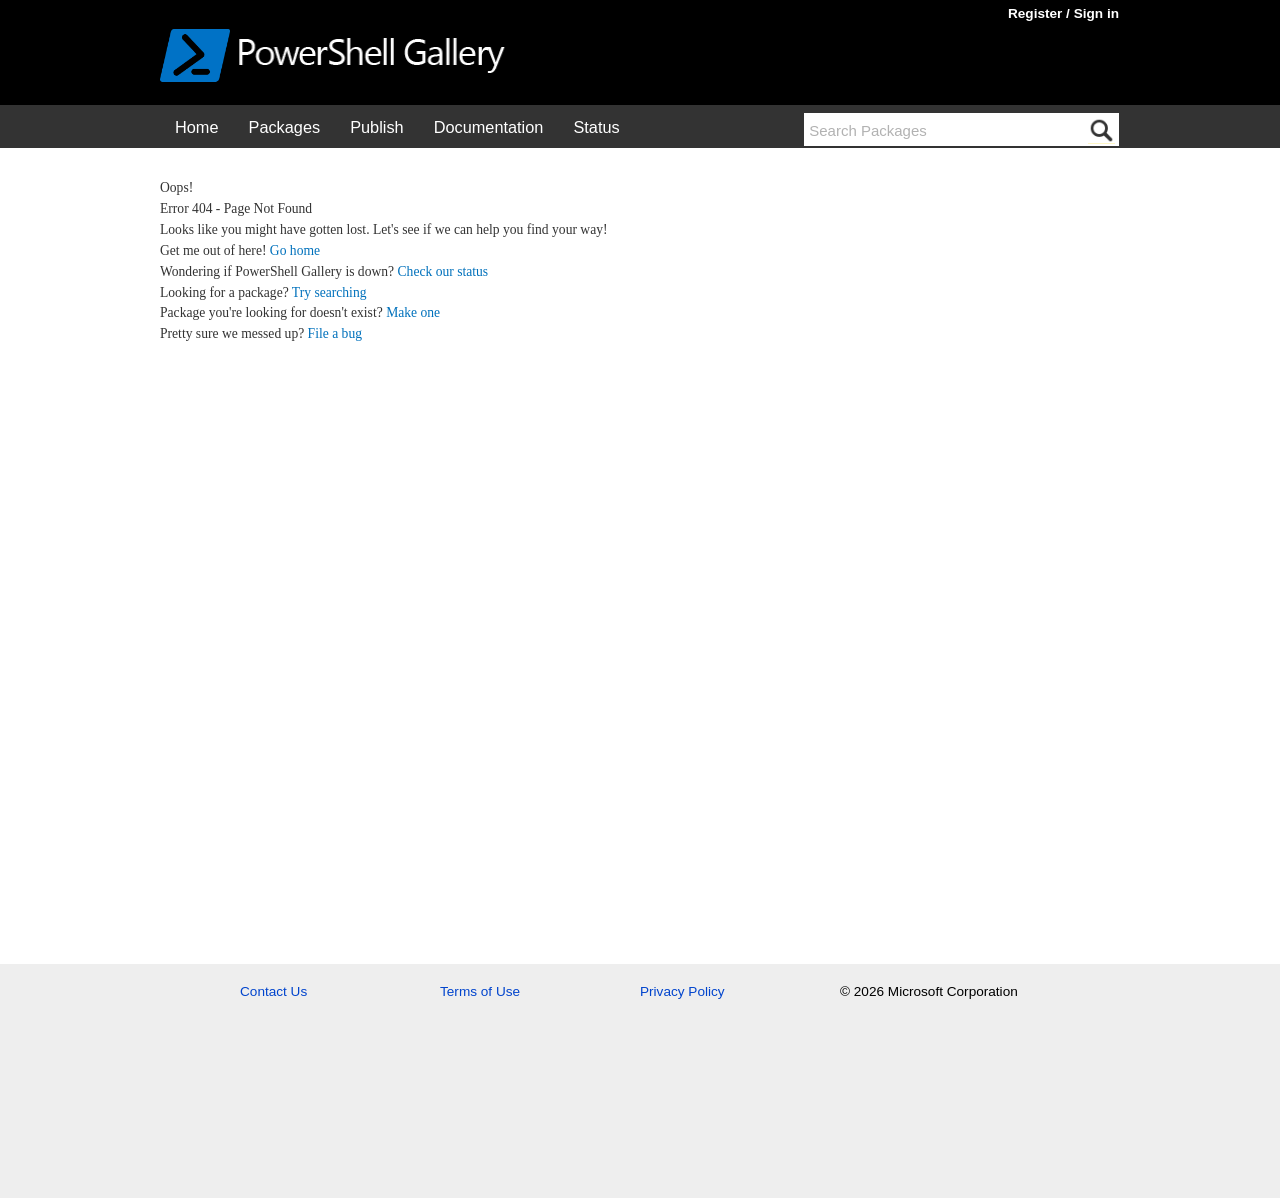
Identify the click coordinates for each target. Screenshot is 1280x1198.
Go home (295, 250)
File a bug (335, 333)
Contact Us (273, 991)
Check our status (443, 271)
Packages (285, 127)
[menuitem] (197, 126)
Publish (377, 127)
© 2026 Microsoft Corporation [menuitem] (929, 991)
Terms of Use (480, 991)
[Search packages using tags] (946, 129)
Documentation (489, 127)
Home (197, 127)
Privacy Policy (682, 991)
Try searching (329, 292)
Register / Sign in (1063, 13)
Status (596, 127)
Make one (413, 312)
